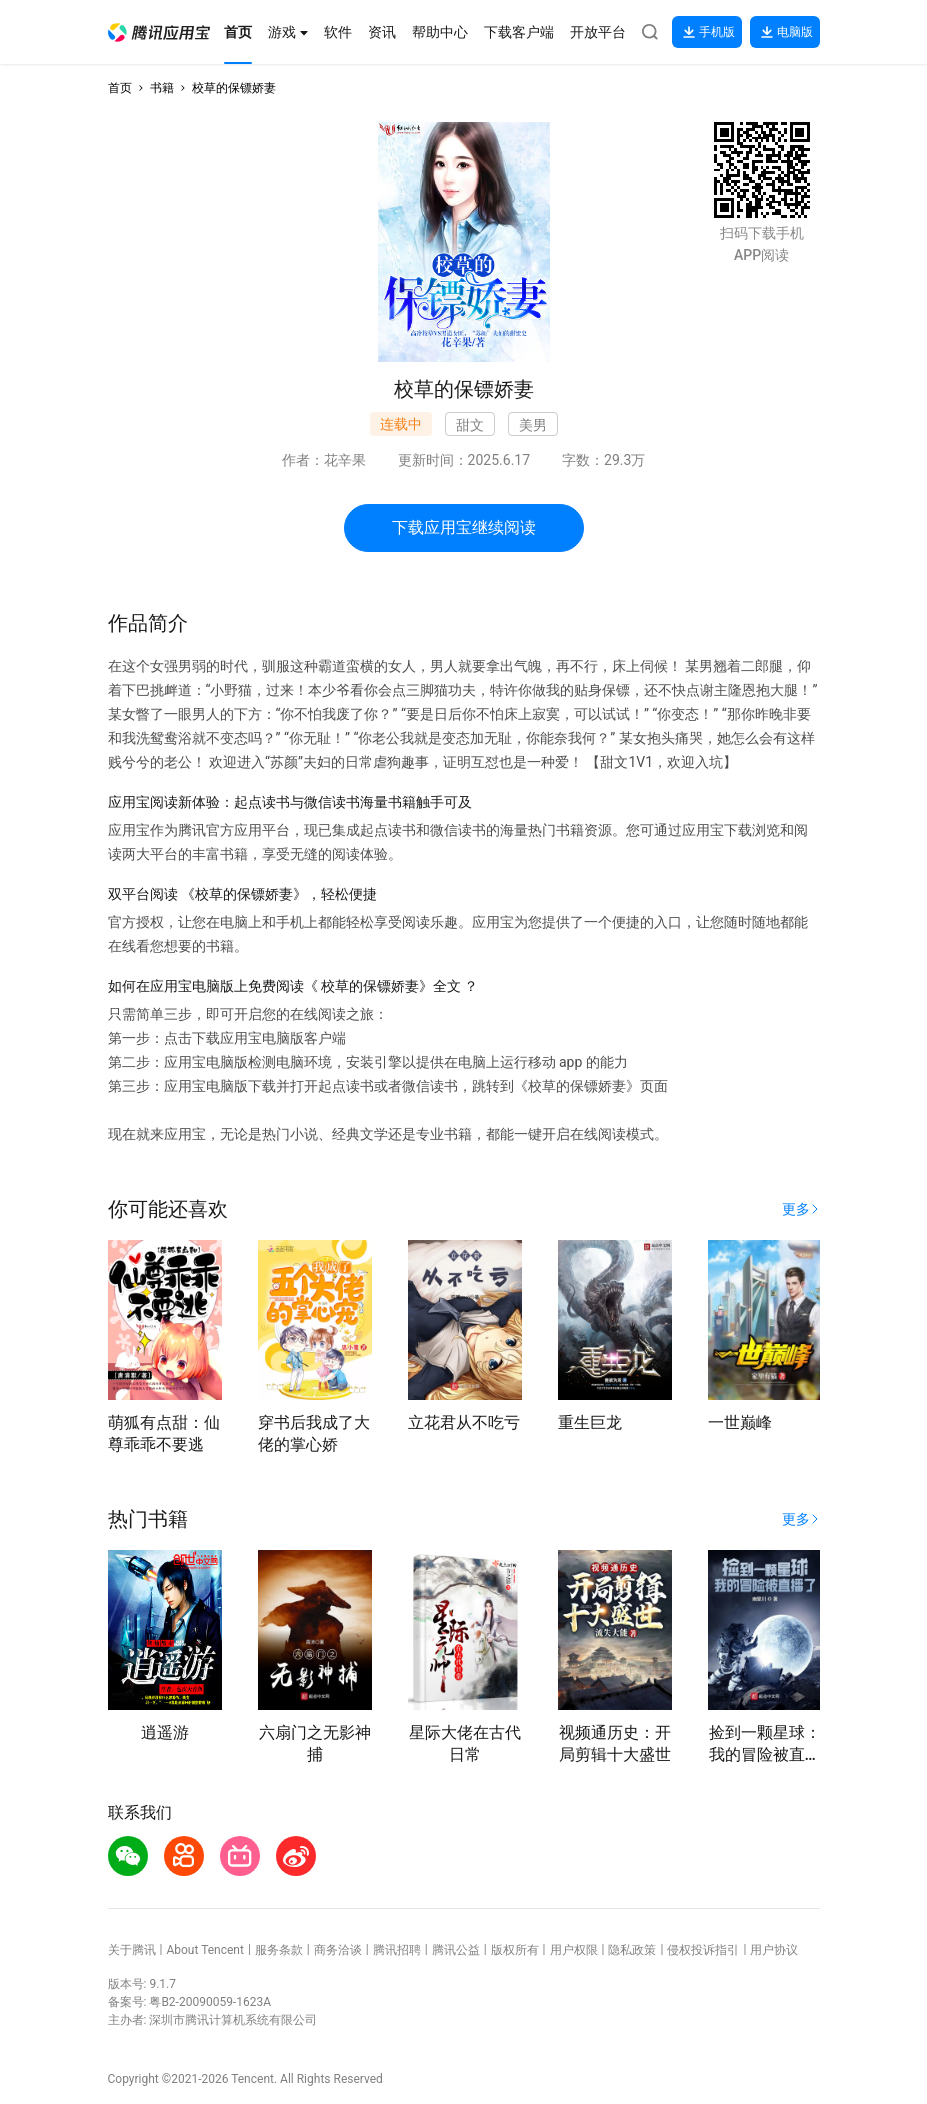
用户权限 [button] (574, 1950)
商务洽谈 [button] (338, 1950)
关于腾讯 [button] (132, 1950)
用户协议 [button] (774, 1950)
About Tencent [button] (204, 1950)
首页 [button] (120, 88)
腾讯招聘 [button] (397, 1950)
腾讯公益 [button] (456, 1950)
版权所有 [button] (515, 1950)
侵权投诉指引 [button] (703, 1950)
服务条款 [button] (279, 1950)
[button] (159, 32)
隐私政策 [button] (632, 1950)
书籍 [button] (162, 88)
